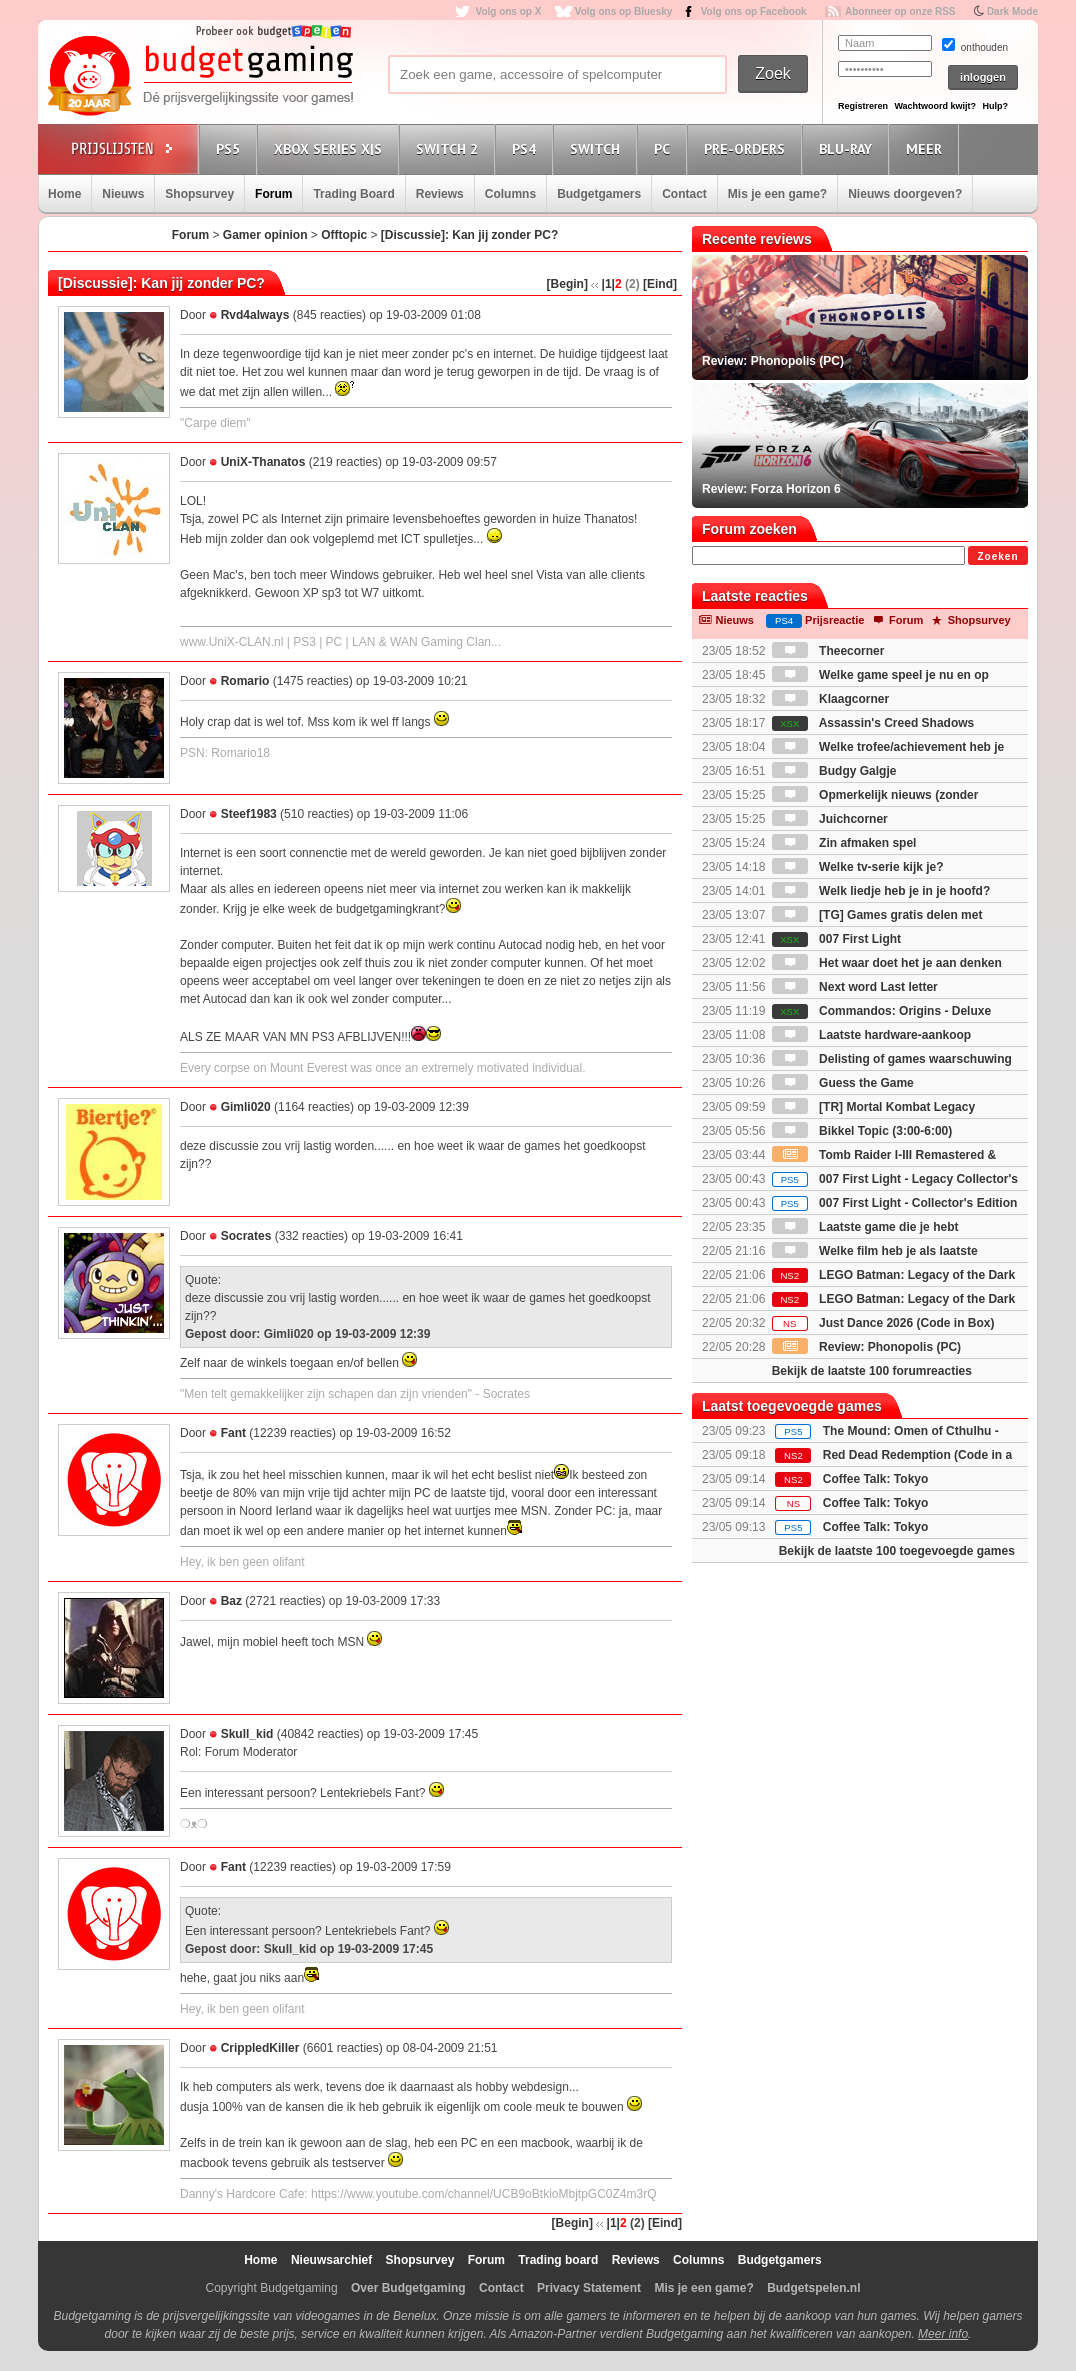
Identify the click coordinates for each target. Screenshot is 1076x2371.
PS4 (527, 148)
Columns (510, 194)
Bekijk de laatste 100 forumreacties (872, 1371)
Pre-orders (747, 148)
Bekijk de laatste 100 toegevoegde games (897, 1551)
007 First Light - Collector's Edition (895, 1203)
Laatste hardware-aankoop (871, 1035)
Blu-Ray (848, 148)
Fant (233, 1433)
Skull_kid (247, 1734)
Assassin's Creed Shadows (873, 723)
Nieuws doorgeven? (905, 194)
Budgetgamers (599, 194)
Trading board (558, 2260)
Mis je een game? (777, 194)
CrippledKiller (260, 2048)
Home (64, 194)
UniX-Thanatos (263, 462)
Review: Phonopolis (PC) (866, 1347)
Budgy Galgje (834, 771)
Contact (684, 194)
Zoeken (997, 556)
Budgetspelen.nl (813, 2288)
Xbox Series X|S (331, 148)
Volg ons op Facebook (754, 11)
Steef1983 (249, 814)
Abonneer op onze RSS (900, 11)
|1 (607, 284)
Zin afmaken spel (844, 843)
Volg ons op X (508, 11)
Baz (231, 1601)
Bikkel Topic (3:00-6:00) (862, 1131)
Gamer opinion (265, 235)
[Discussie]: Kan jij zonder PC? (469, 235)
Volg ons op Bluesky (624, 11)
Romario (245, 681)
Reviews (440, 194)
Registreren (863, 106)
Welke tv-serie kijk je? (858, 867)
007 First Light (836, 939)
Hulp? (995, 106)
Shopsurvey (199, 194)
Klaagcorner (830, 699)
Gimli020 (246, 1107)
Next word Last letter (855, 987)
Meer (927, 148)
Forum (273, 194)
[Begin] (567, 284)
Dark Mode (1012, 11)
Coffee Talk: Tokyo (876, 1479)
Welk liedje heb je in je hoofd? (881, 891)
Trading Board (353, 194)
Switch (598, 148)
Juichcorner (830, 819)
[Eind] (660, 284)
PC (665, 148)
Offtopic (344, 235)
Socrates (246, 1236)
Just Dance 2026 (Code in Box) (883, 1323)
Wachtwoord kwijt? (935, 106)
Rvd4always (255, 315)
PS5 (231, 148)
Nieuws (123, 194)
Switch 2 (450, 148)
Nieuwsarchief (331, 2260)
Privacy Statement (589, 2288)
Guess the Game (843, 1083)
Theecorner (828, 651)
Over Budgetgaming (408, 2288)
